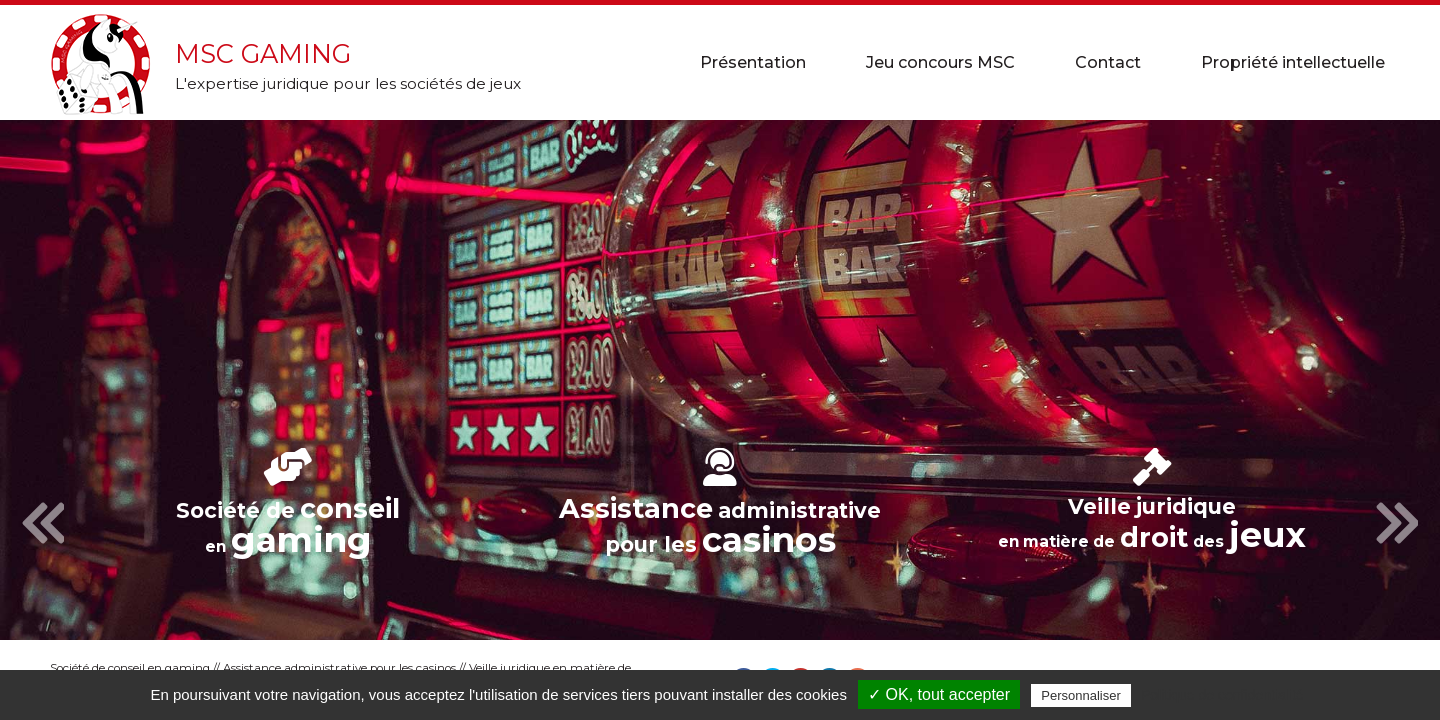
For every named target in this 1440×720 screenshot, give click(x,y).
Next (1397, 524)
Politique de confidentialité (1222, 695)
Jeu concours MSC (940, 62)
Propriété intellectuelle (1293, 62)
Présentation (753, 62)
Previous (43, 524)
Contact (1108, 62)
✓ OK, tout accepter (939, 694)
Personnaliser (1081, 695)
